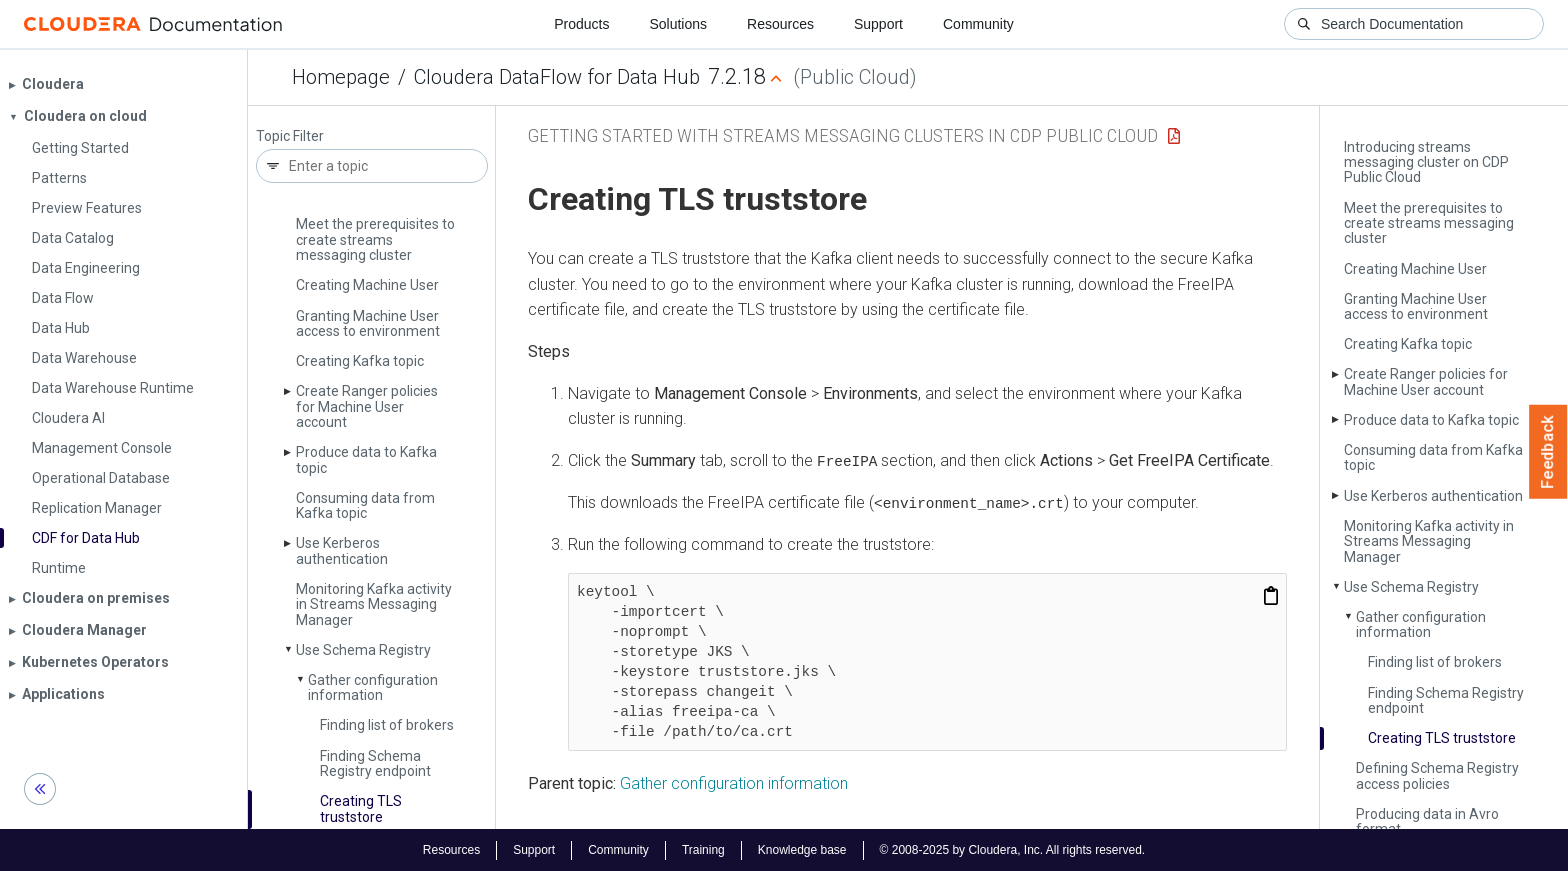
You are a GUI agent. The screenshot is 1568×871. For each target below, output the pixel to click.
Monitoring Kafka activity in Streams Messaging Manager (374, 604)
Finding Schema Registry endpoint (375, 763)
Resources (780, 24)
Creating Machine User (367, 285)
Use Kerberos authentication (342, 550)
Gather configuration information (373, 687)
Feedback (1548, 452)
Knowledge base (802, 849)
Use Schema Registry (363, 650)
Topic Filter (290, 136)
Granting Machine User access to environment (368, 323)
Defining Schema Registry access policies (1437, 775)
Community (978, 24)
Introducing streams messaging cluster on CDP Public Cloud (1426, 162)
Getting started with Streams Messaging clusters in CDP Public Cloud (843, 135)
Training (703, 849)
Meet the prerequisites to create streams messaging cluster (375, 239)
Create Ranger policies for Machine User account (367, 406)
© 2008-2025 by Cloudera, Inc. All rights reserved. (1013, 849)
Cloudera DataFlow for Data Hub (557, 77)
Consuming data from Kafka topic (365, 505)
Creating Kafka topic (360, 361)
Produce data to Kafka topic (366, 459)
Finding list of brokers (387, 725)
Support (878, 24)
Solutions (678, 24)
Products (581, 24)
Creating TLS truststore (361, 808)
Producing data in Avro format (1427, 821)
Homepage (341, 77)
